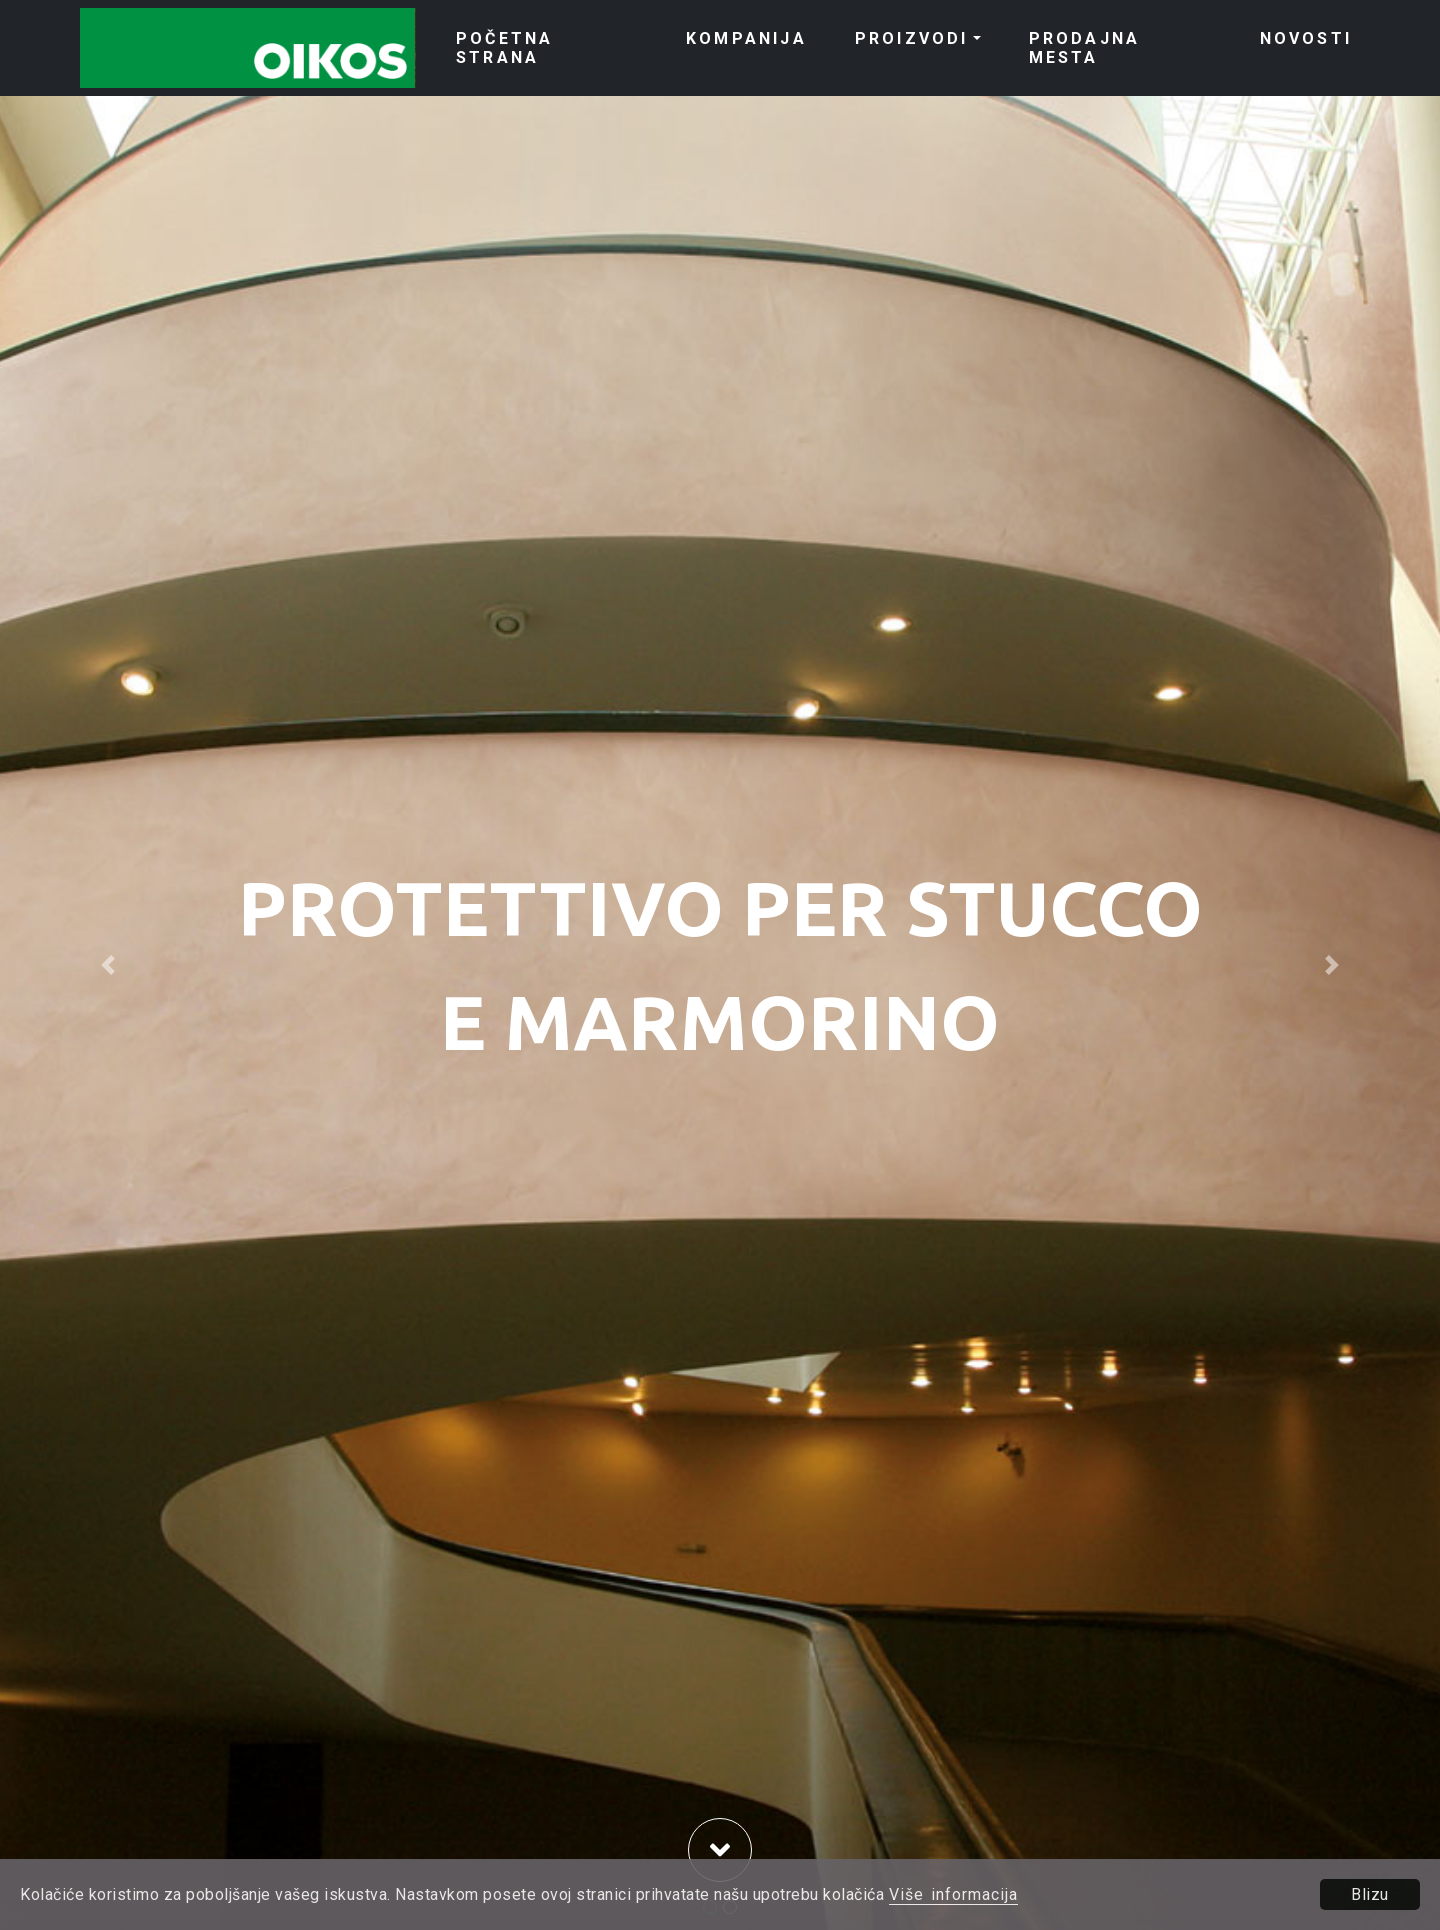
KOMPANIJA (746, 38)
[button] (108, 965)
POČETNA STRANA (504, 48)
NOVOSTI (1306, 38)
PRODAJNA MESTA (1085, 48)
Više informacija (953, 1894)
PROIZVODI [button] (912, 38)
